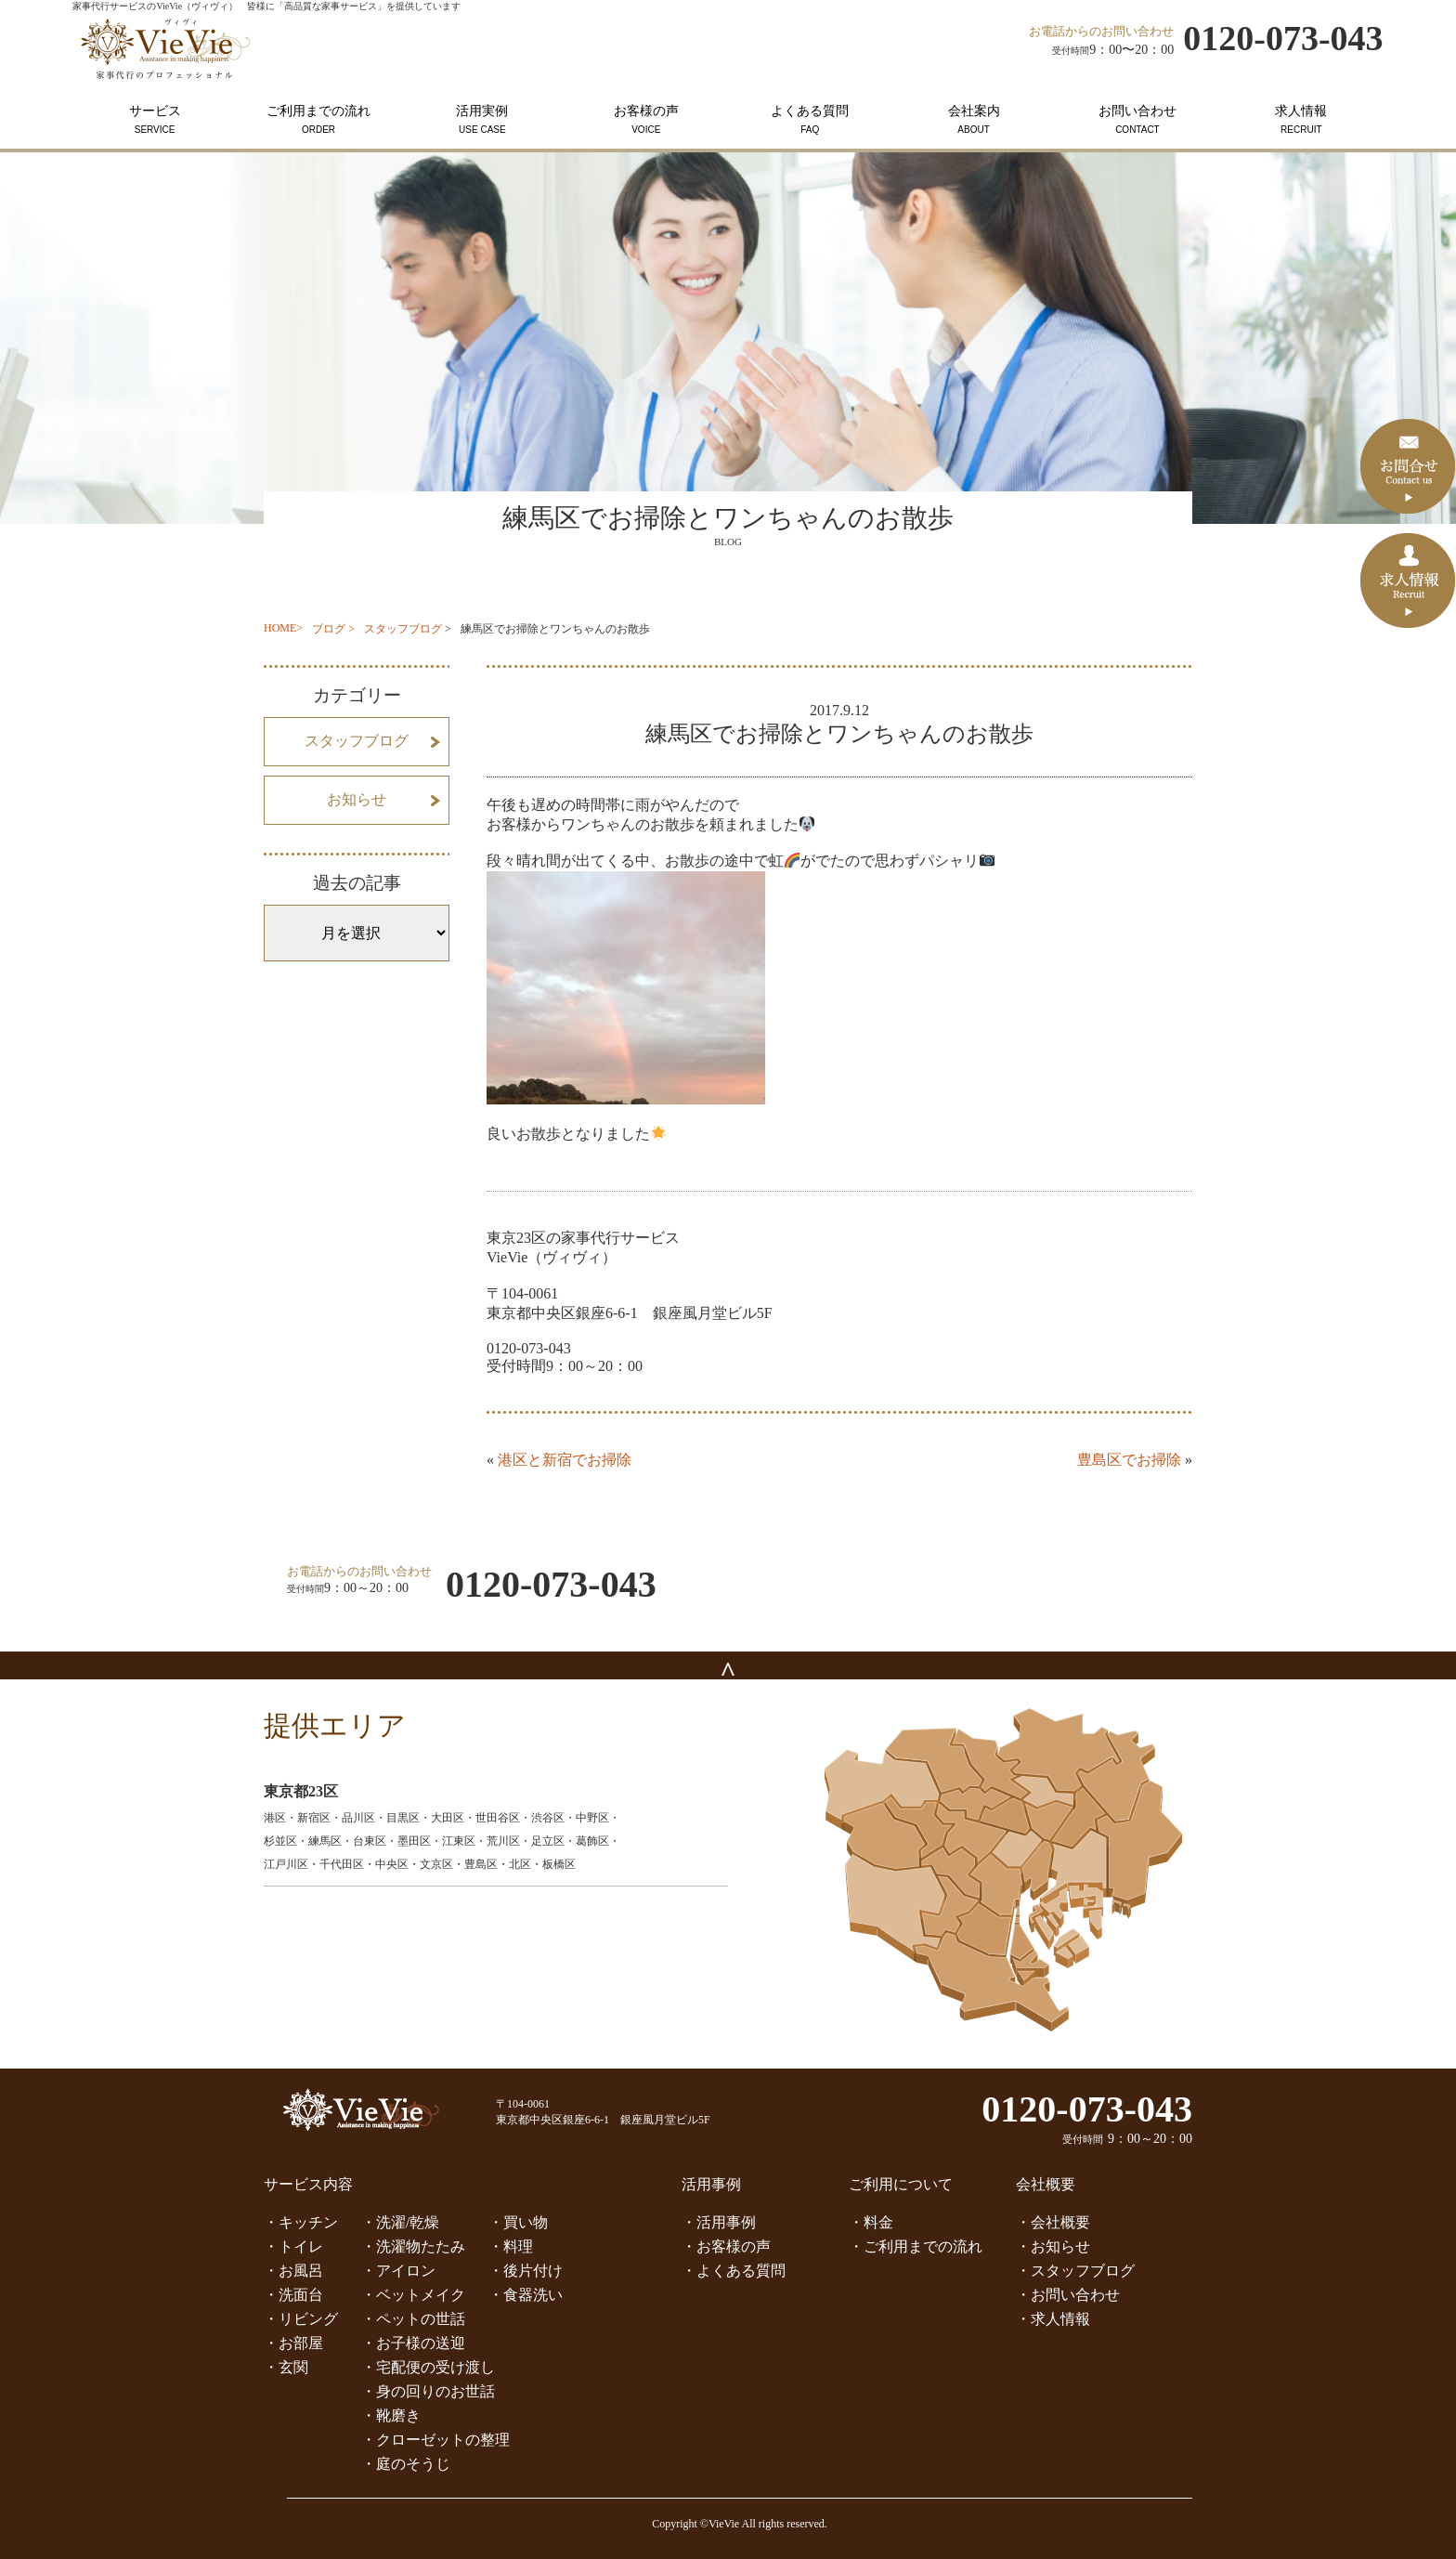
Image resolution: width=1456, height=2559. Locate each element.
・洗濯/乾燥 (400, 2222)
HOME (280, 627)
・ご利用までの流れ (915, 2246)
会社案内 (973, 119)
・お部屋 (293, 2343)
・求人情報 (1053, 2319)
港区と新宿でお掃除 (564, 1460)
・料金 (871, 2222)
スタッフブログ (403, 628)
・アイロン (398, 2270)
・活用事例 (719, 2222)
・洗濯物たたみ (413, 2246)
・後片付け (525, 2270)
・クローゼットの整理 (435, 2440)
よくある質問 (809, 119)
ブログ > (333, 628)
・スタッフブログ (1075, 2270)
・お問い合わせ (1068, 2295)
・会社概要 (1053, 2222)
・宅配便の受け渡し (428, 2367)
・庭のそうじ (405, 2464)
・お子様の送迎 (413, 2343)
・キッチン (301, 2222)
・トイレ (293, 2246)
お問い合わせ (1137, 119)
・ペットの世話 (413, 2319)
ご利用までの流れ (318, 119)
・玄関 (286, 2367)
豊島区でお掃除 (1129, 1460)
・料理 (510, 2246)
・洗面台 (293, 2295)
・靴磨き (391, 2415)
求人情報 (1301, 119)
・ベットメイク (413, 2295)
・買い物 (518, 2222)
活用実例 (482, 119)
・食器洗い (525, 2295)
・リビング (301, 2319)
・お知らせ (1053, 2246)
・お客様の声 (726, 2246)
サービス (154, 119)
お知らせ (356, 799)
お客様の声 (646, 119)
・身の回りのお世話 (428, 2391)
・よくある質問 (734, 2270)
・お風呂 (293, 2270)
